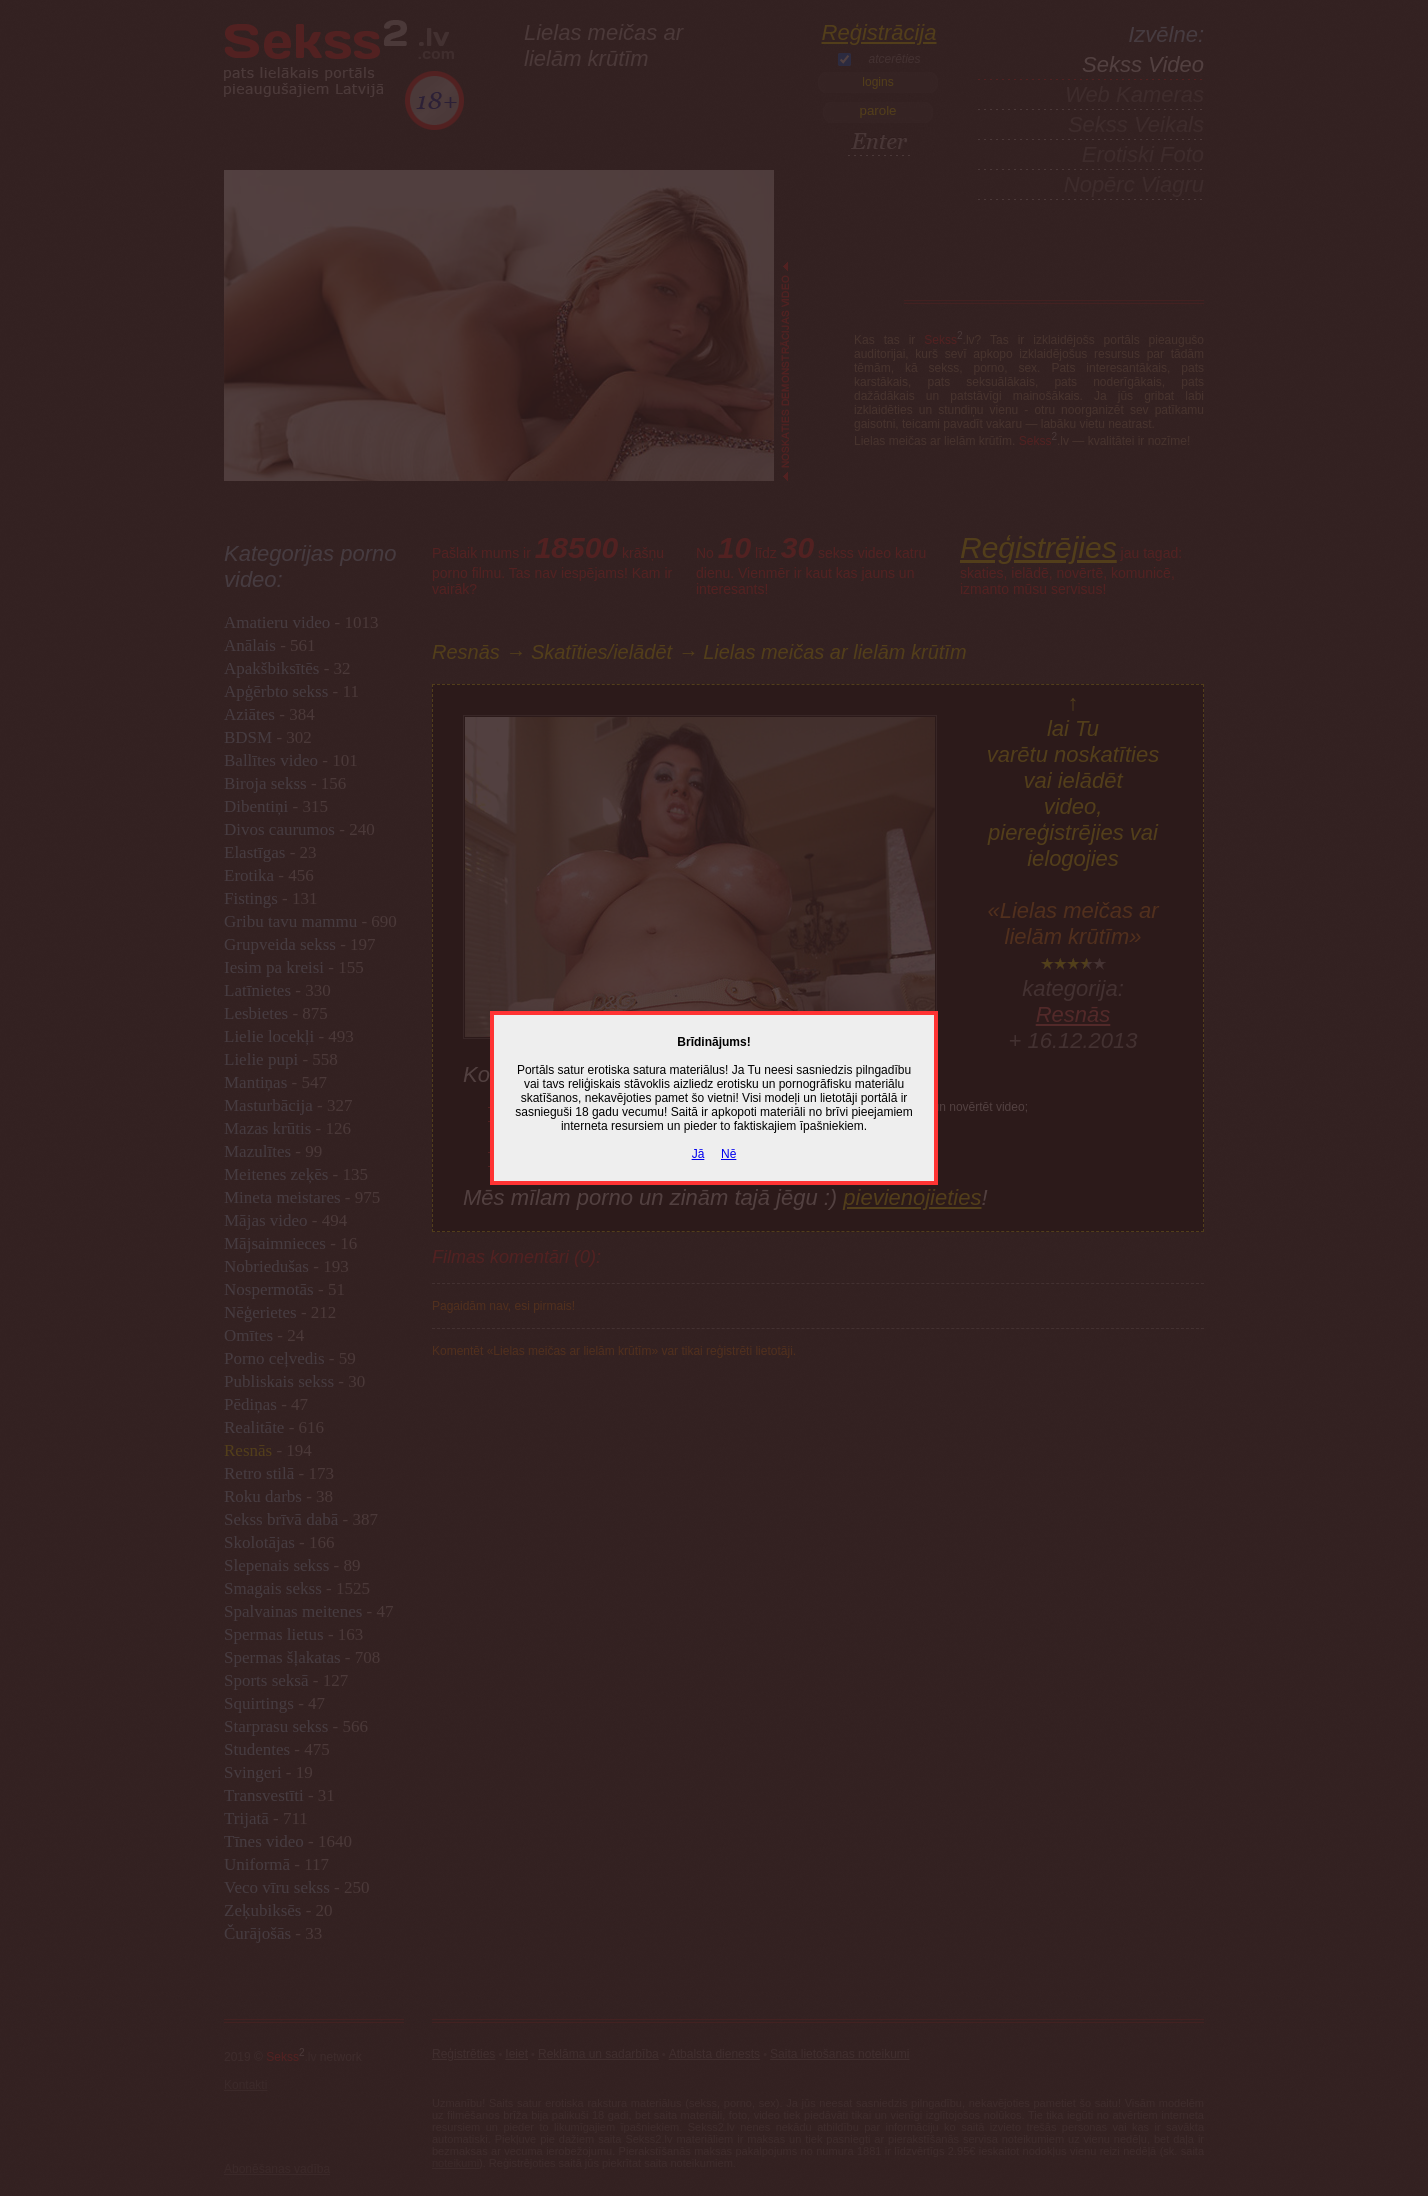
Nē (728, 1154)
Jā (698, 1154)
